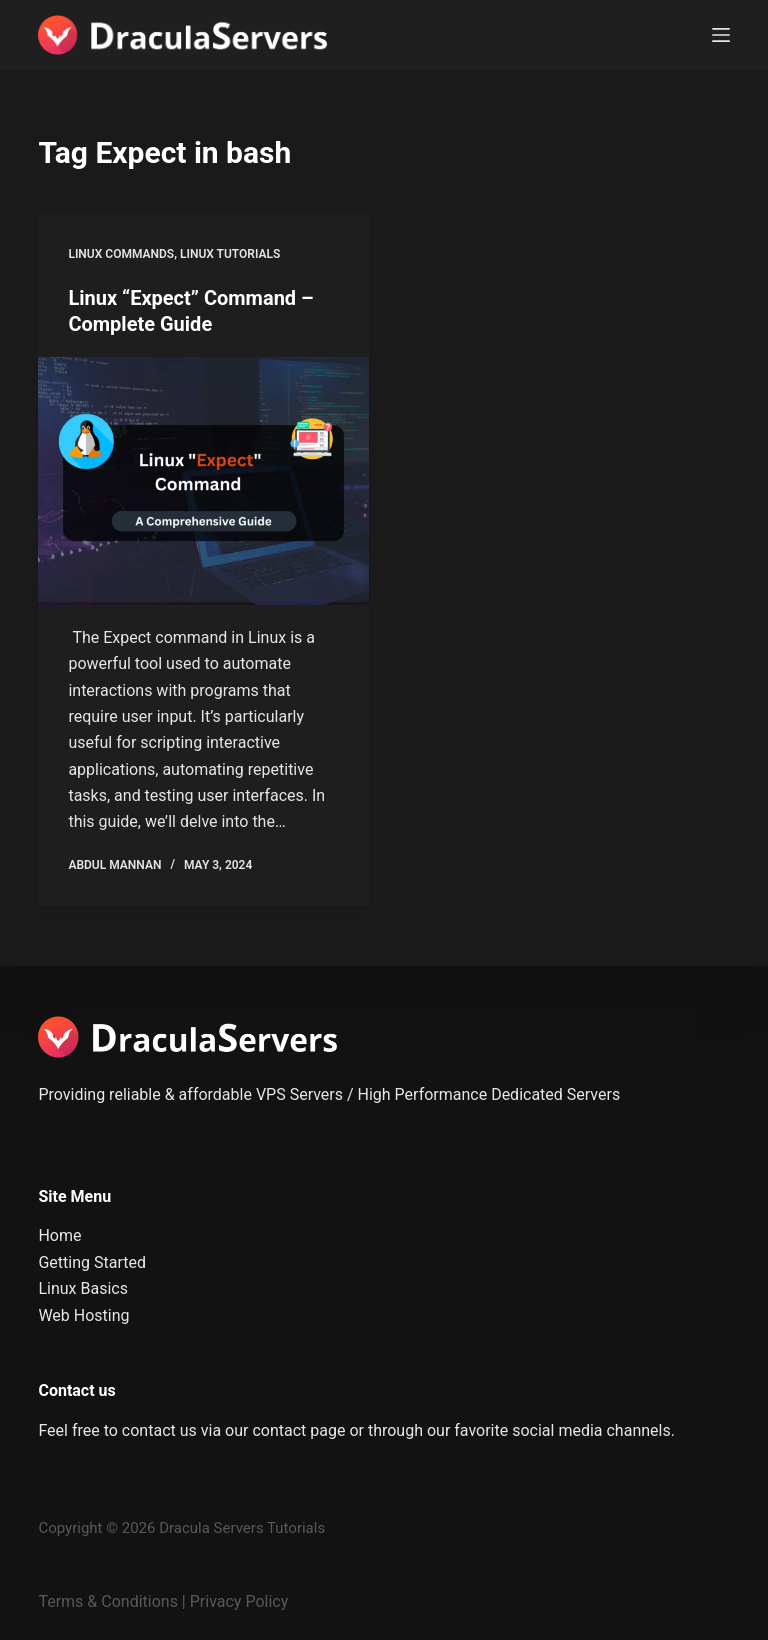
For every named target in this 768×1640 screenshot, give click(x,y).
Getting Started (92, 1262)
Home (59, 1235)
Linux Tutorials (230, 254)
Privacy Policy (239, 1601)
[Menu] (721, 35)
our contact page (285, 1430)
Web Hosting (83, 1315)
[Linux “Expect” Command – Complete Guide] (203, 481)
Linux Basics (83, 1288)
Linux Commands (121, 254)
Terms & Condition (103, 1601)
